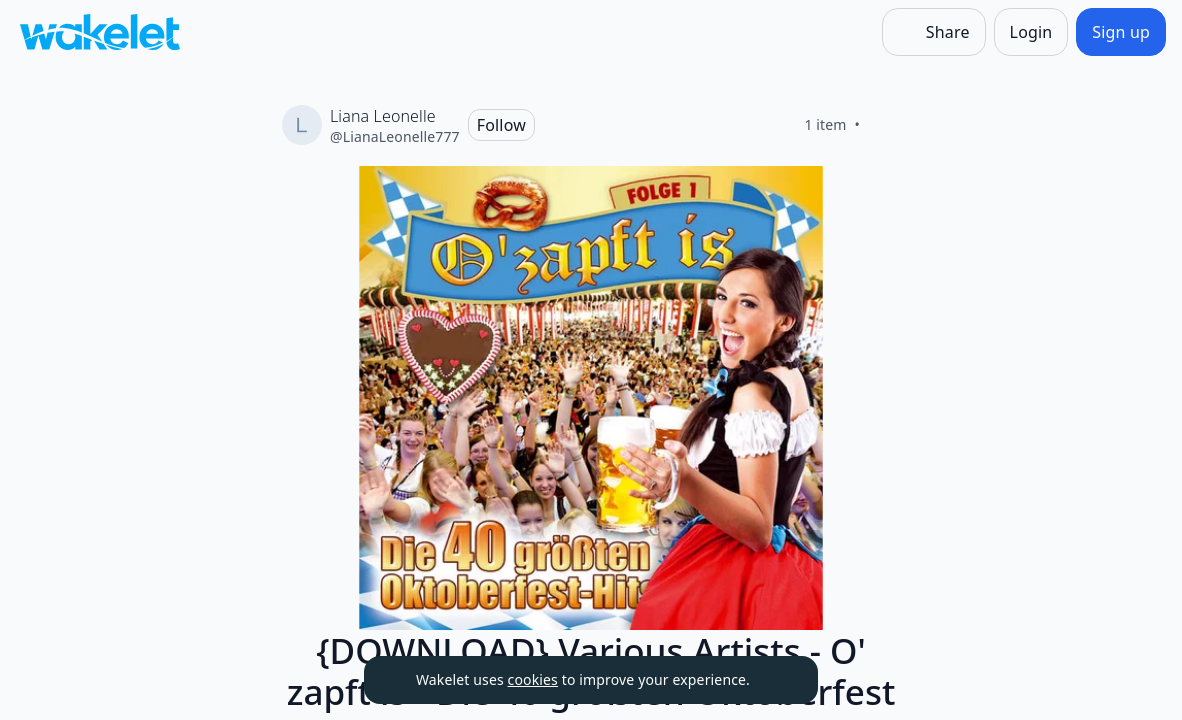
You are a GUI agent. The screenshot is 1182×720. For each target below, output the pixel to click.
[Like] (884, 125)
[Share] (934, 32)
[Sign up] (1121, 32)
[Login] (1031, 32)
